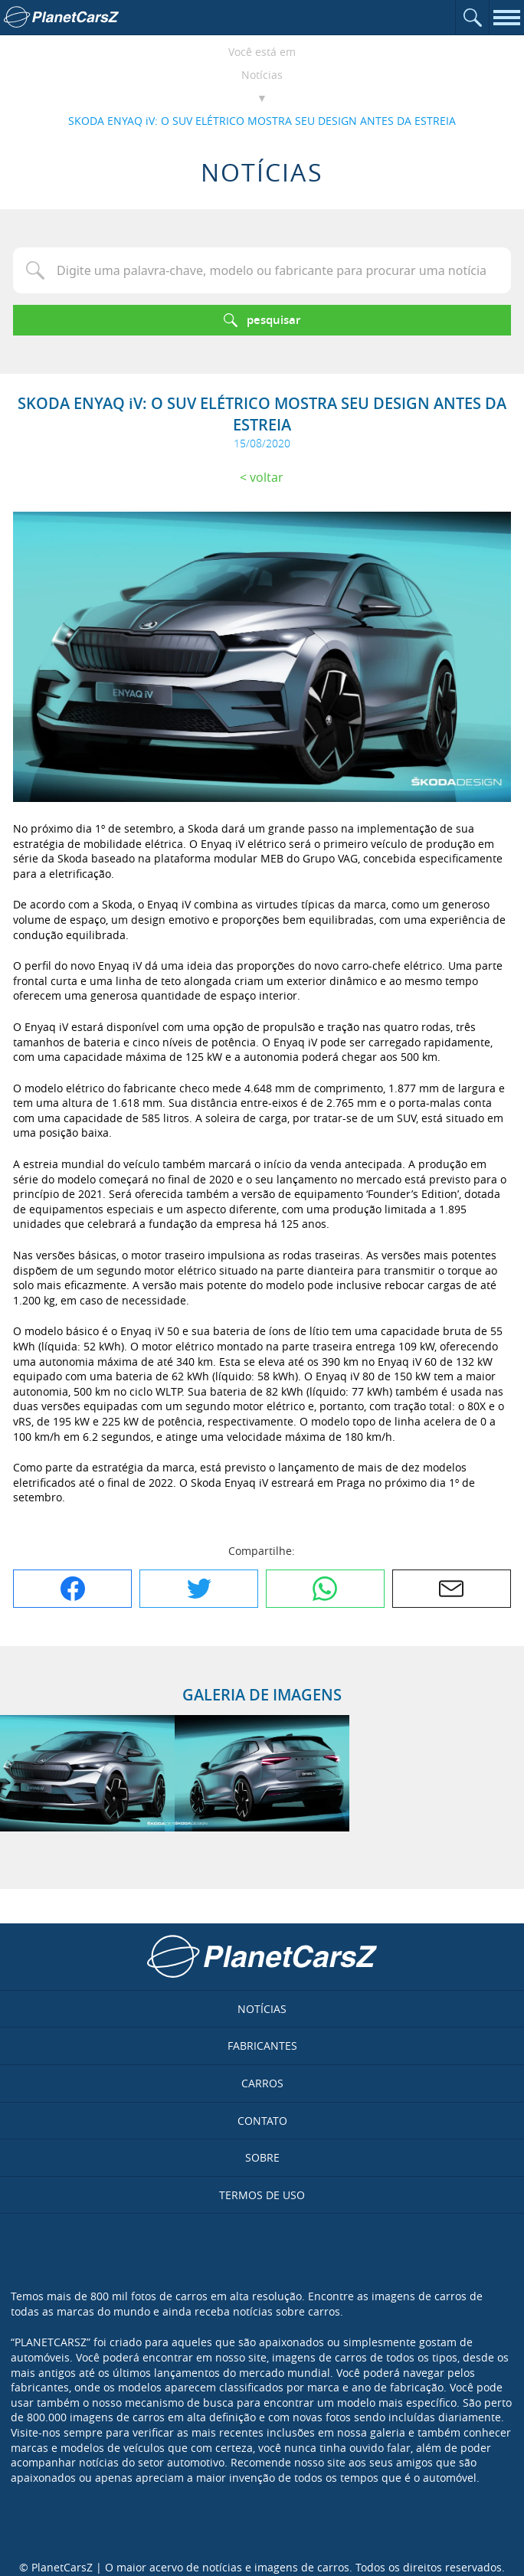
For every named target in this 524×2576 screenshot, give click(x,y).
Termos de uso (262, 2195)
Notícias (262, 74)
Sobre (262, 2157)
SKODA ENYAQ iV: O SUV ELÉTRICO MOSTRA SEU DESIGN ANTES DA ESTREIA (262, 120)
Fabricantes (262, 2045)
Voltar (266, 477)
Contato (262, 2120)
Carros (262, 2083)
